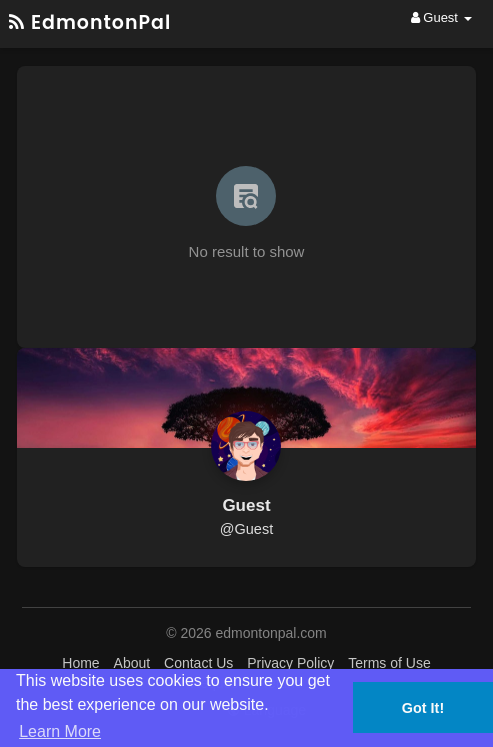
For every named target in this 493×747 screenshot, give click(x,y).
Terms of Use (389, 663)
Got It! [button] (423, 708)
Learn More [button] (60, 731)
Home (80, 663)
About (132, 663)
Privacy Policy (290, 663)
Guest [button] (441, 17)
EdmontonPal (90, 22)
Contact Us (198, 663)
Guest (246, 505)
